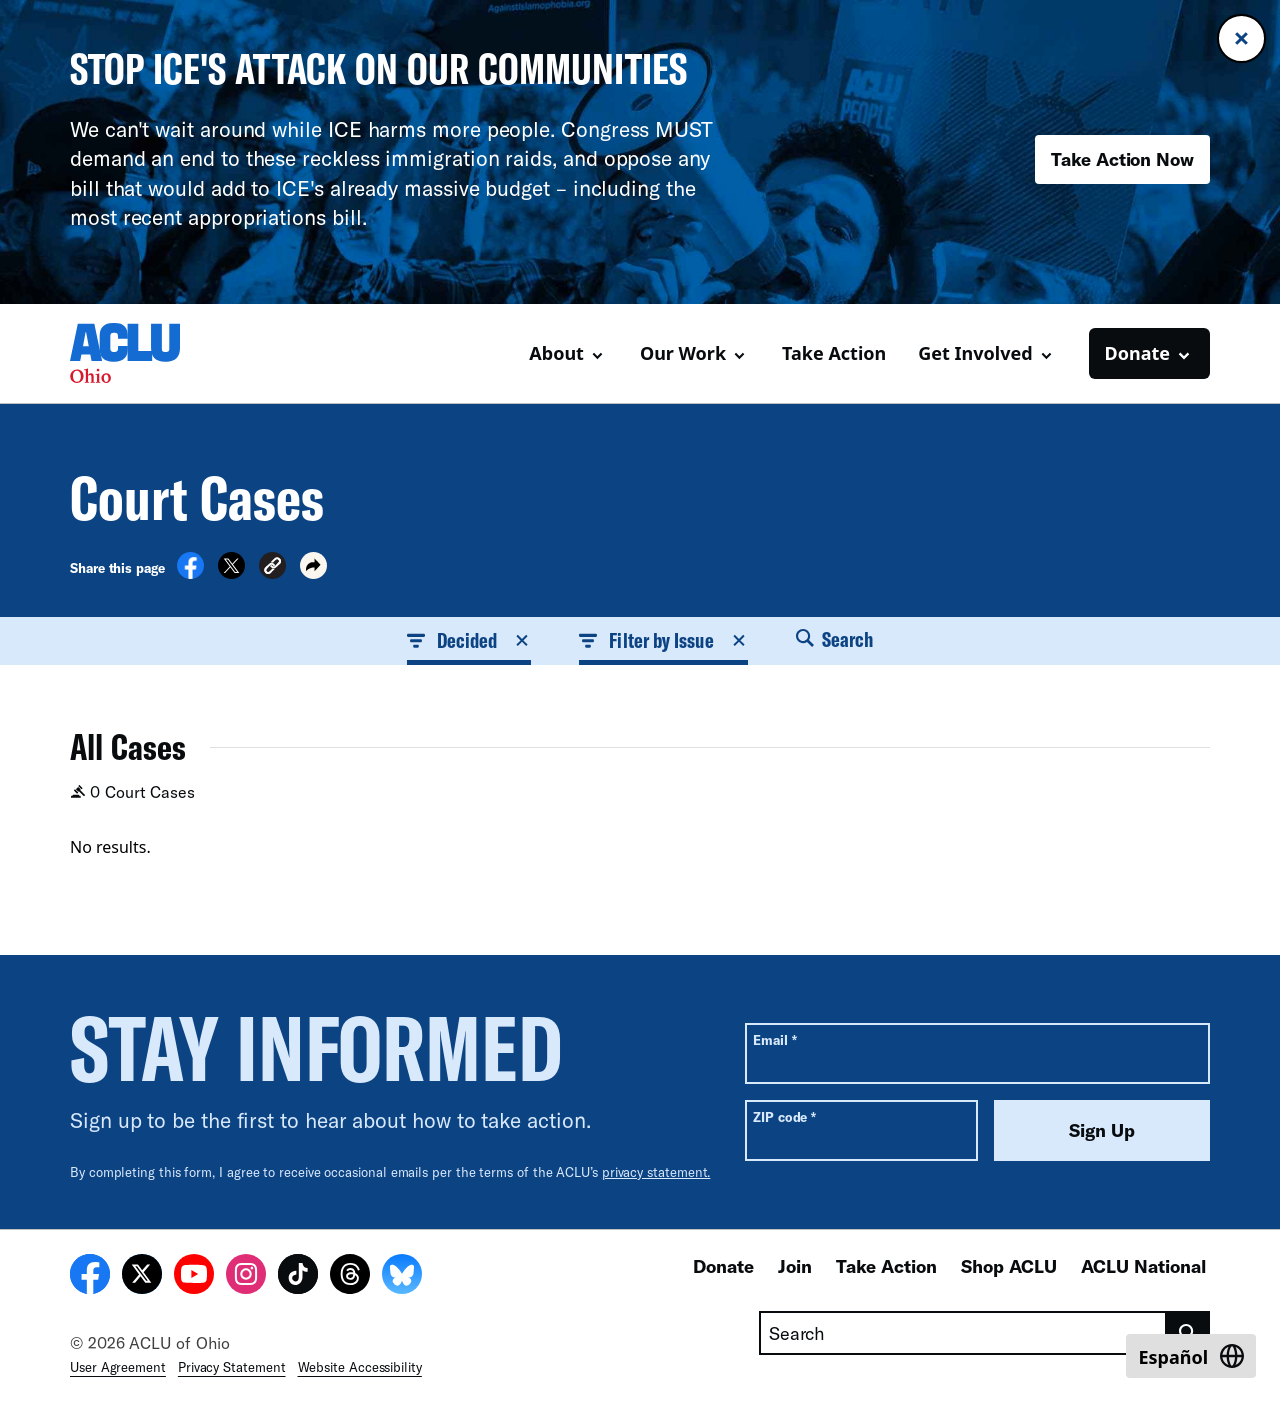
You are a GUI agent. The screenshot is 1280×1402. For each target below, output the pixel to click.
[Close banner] (1241, 38)
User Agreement (118, 1367)
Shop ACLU (1009, 1266)
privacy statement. (656, 1172)
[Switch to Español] (1191, 1356)
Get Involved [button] (975, 353)
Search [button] (835, 639)
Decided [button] (469, 640)
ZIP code (784, 1116)
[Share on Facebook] (190, 573)
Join (795, 1266)
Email (774, 1039)
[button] (272, 568)
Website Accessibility (360, 1367)
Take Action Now (1122, 159)
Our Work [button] (683, 353)
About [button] (556, 353)
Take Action (834, 353)
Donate (723, 1266)
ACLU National (1143, 1266)
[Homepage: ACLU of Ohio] (140, 353)
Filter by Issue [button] (663, 640)
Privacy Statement (232, 1367)
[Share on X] (231, 573)
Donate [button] (1137, 353)
